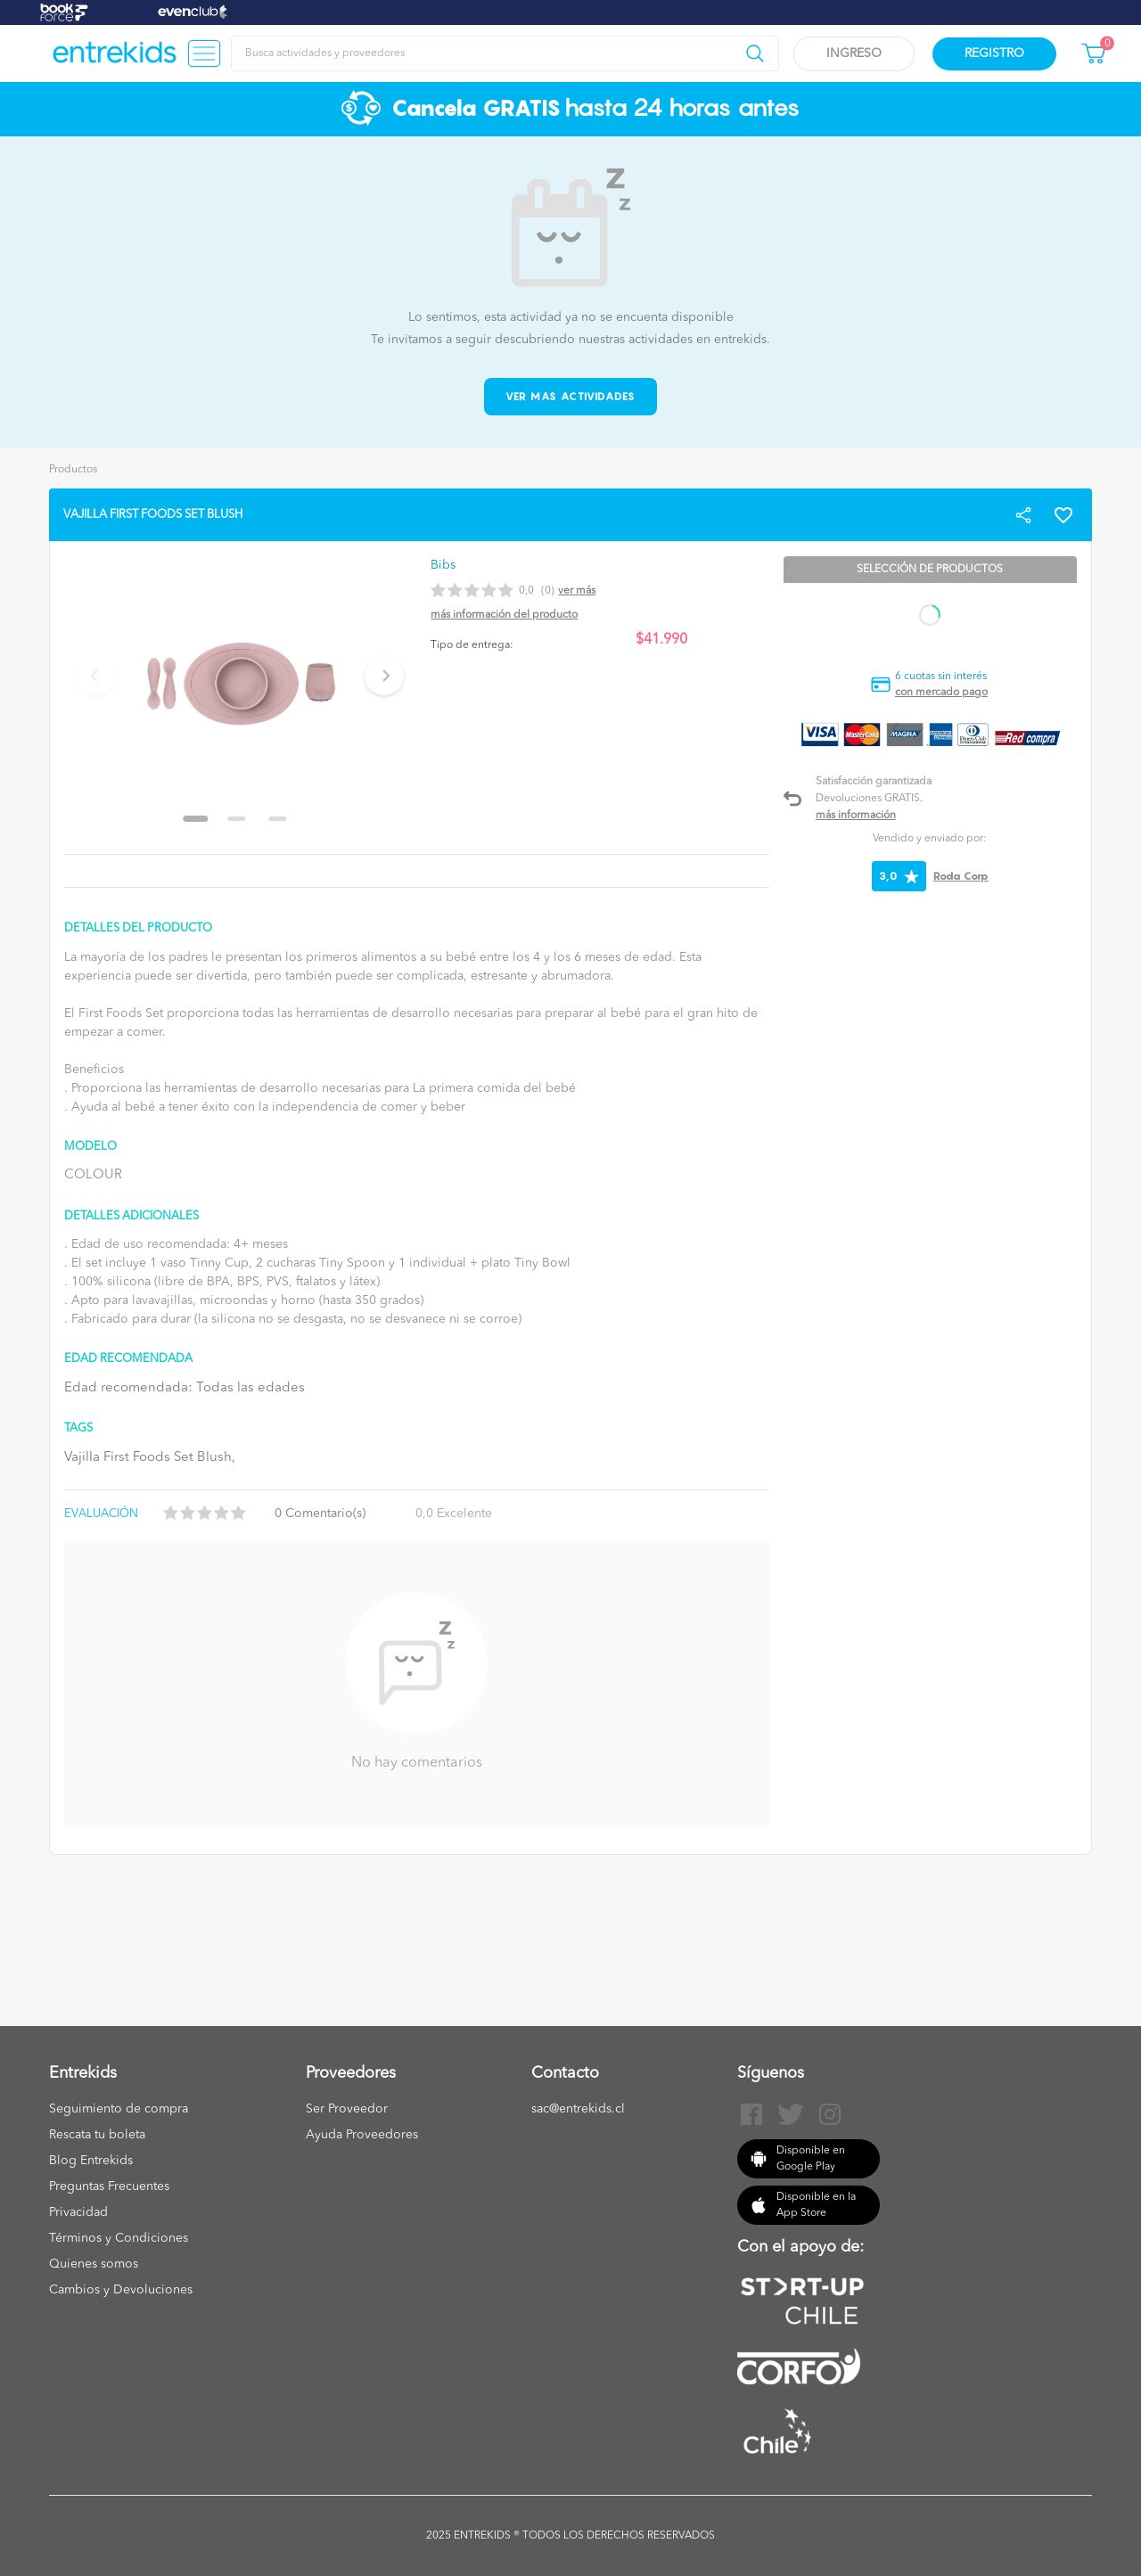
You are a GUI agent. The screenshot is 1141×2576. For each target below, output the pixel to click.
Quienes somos (93, 2264)
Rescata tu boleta (97, 2135)
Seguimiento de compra (118, 2109)
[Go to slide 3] (278, 818)
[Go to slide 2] (237, 818)
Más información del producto (504, 615)
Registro (994, 53)
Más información (856, 815)
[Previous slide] (96, 675)
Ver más (576, 591)
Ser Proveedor (347, 2109)
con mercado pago (941, 692)
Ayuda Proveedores (362, 2135)
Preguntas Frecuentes (109, 2186)
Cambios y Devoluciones (121, 2290)
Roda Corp (961, 875)
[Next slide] (384, 675)
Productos (73, 469)
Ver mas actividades (570, 396)
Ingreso (854, 53)
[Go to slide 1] (196, 819)
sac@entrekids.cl (578, 2109)
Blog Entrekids (91, 2160)
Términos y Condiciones (118, 2238)
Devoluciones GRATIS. (869, 798)
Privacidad (78, 2212)
